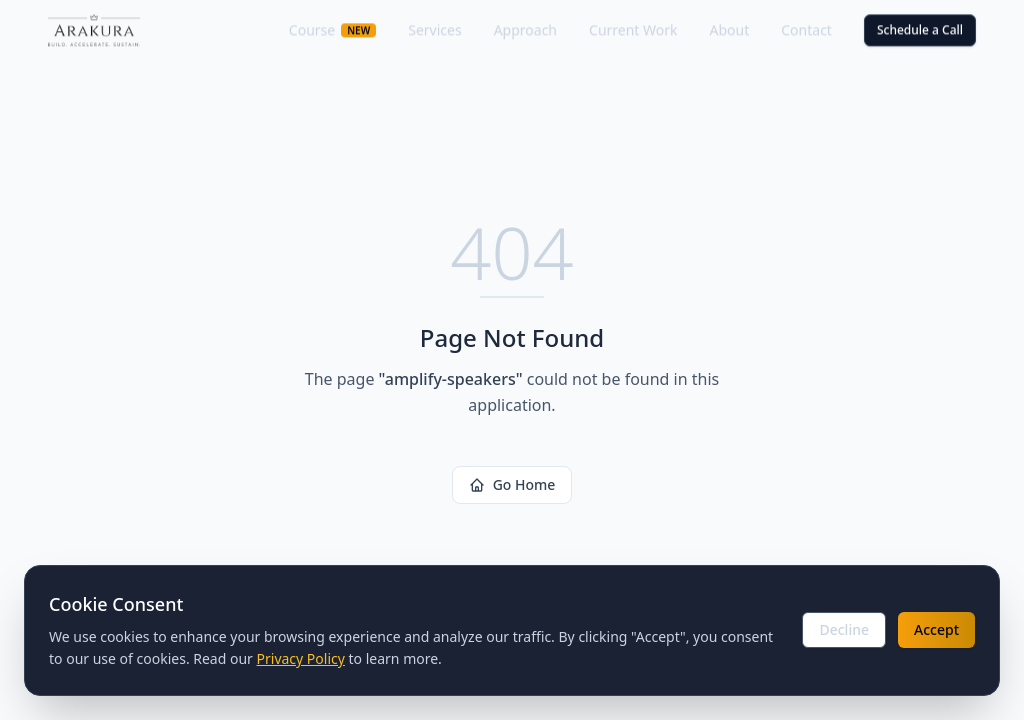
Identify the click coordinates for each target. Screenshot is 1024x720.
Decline (844, 629)
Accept (936, 629)
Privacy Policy (301, 658)
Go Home (512, 484)
